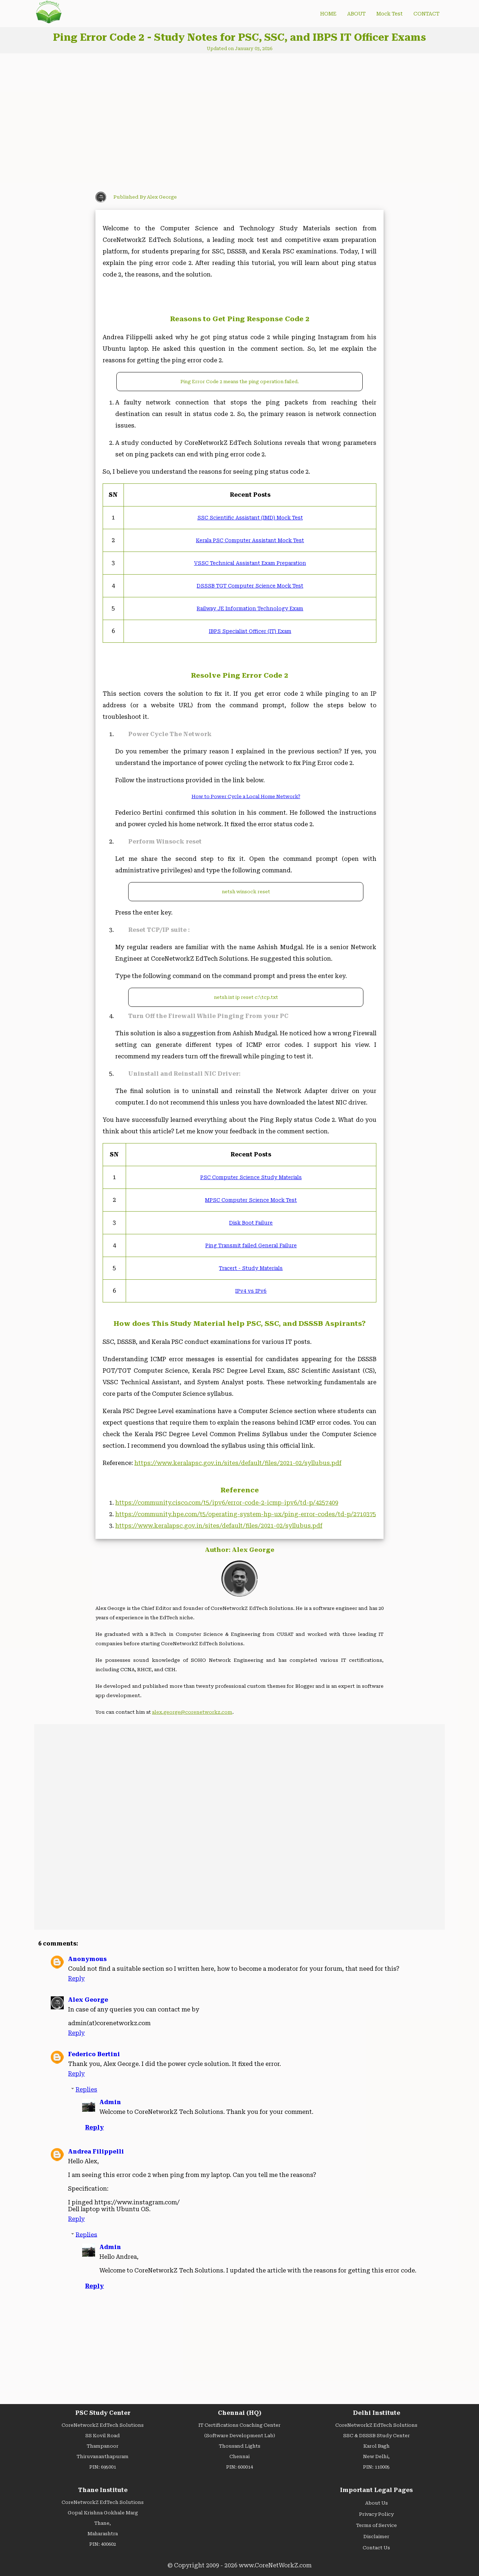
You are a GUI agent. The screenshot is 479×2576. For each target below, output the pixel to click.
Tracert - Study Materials (251, 1268)
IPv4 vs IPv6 (251, 1291)
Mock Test (389, 14)
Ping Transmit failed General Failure (251, 1245)
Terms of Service (376, 2525)
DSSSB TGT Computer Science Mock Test (250, 586)
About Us (376, 2503)
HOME (328, 14)
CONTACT (426, 14)
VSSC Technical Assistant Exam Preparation (250, 563)
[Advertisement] (158, 120)
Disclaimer (376, 2536)
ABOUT (356, 14)
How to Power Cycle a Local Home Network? (246, 796)
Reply (76, 1978)
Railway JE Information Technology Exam (250, 608)
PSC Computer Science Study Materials (251, 1177)
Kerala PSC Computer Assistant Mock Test (250, 540)
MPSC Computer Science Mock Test (251, 1200)
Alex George (88, 1999)
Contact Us (376, 2547)
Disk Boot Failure (251, 1223)
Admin (110, 2102)
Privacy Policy (376, 2514)
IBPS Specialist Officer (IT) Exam (250, 631)
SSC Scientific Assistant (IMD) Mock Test (250, 518)
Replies (86, 2089)
